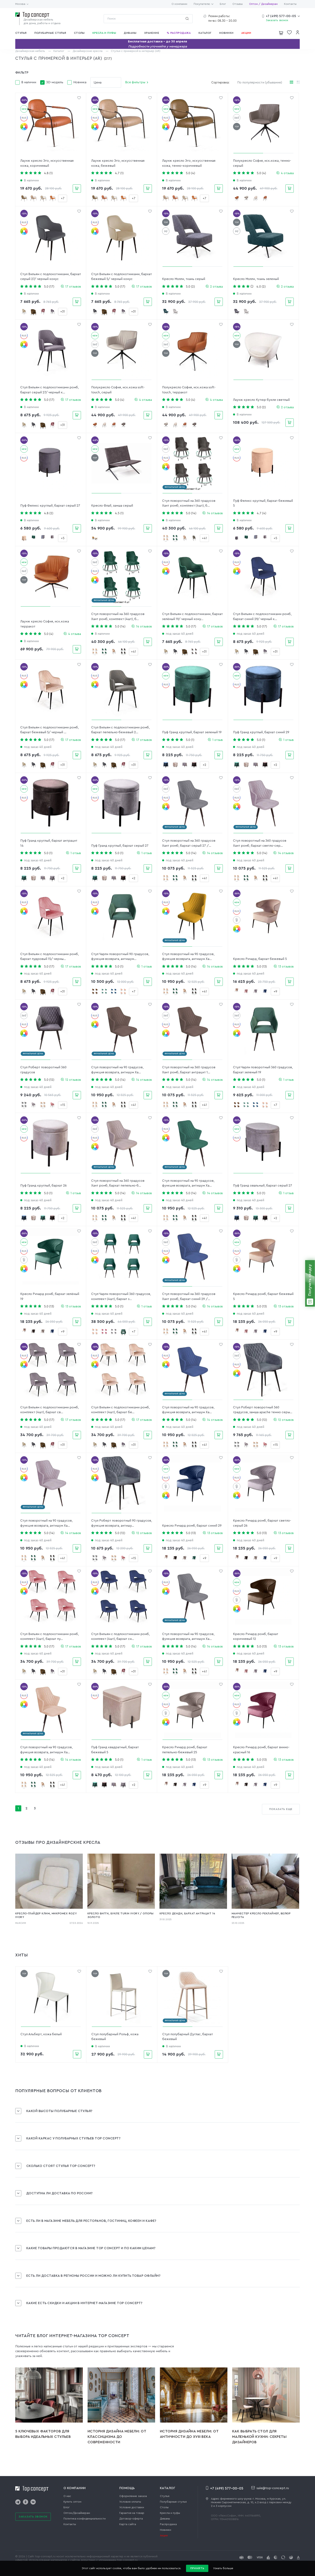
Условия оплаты (130, 2501)
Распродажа (168, 2524)
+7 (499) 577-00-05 (281, 16)
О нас (67, 2496)
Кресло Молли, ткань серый (183, 279)
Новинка (79, 82)
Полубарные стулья (173, 2501)
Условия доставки (131, 2507)
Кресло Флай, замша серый (112, 505)
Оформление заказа (133, 2496)
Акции (164, 2535)
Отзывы (237, 4)
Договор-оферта (131, 2518)
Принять (197, 2568)
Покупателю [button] (203, 4)
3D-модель (54, 82)
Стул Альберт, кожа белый (41, 2034)
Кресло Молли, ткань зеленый (256, 279)
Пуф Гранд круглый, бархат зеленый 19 (192, 732)
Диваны (165, 2518)
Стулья (164, 2496)
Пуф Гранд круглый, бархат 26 (43, 1185)
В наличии (28, 82)
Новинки (165, 2530)
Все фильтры (136, 82)
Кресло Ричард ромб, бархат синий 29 (192, 1525)
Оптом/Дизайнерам (76, 2513)
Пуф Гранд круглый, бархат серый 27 (119, 845)
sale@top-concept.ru (270, 2488)
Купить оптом (72, 2501)
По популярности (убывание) (259, 82)
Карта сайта (127, 2524)
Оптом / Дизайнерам (263, 4)
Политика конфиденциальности (84, 2518)
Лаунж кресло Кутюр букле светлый (261, 399)
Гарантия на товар (131, 2513)
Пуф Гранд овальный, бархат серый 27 (262, 1185)
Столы (164, 2507)
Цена (97, 82)
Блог (223, 4)
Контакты (290, 4)
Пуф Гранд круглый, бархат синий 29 (261, 732)
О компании (179, 4)
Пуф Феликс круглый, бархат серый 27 (50, 505)
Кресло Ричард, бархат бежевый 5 (260, 958)
